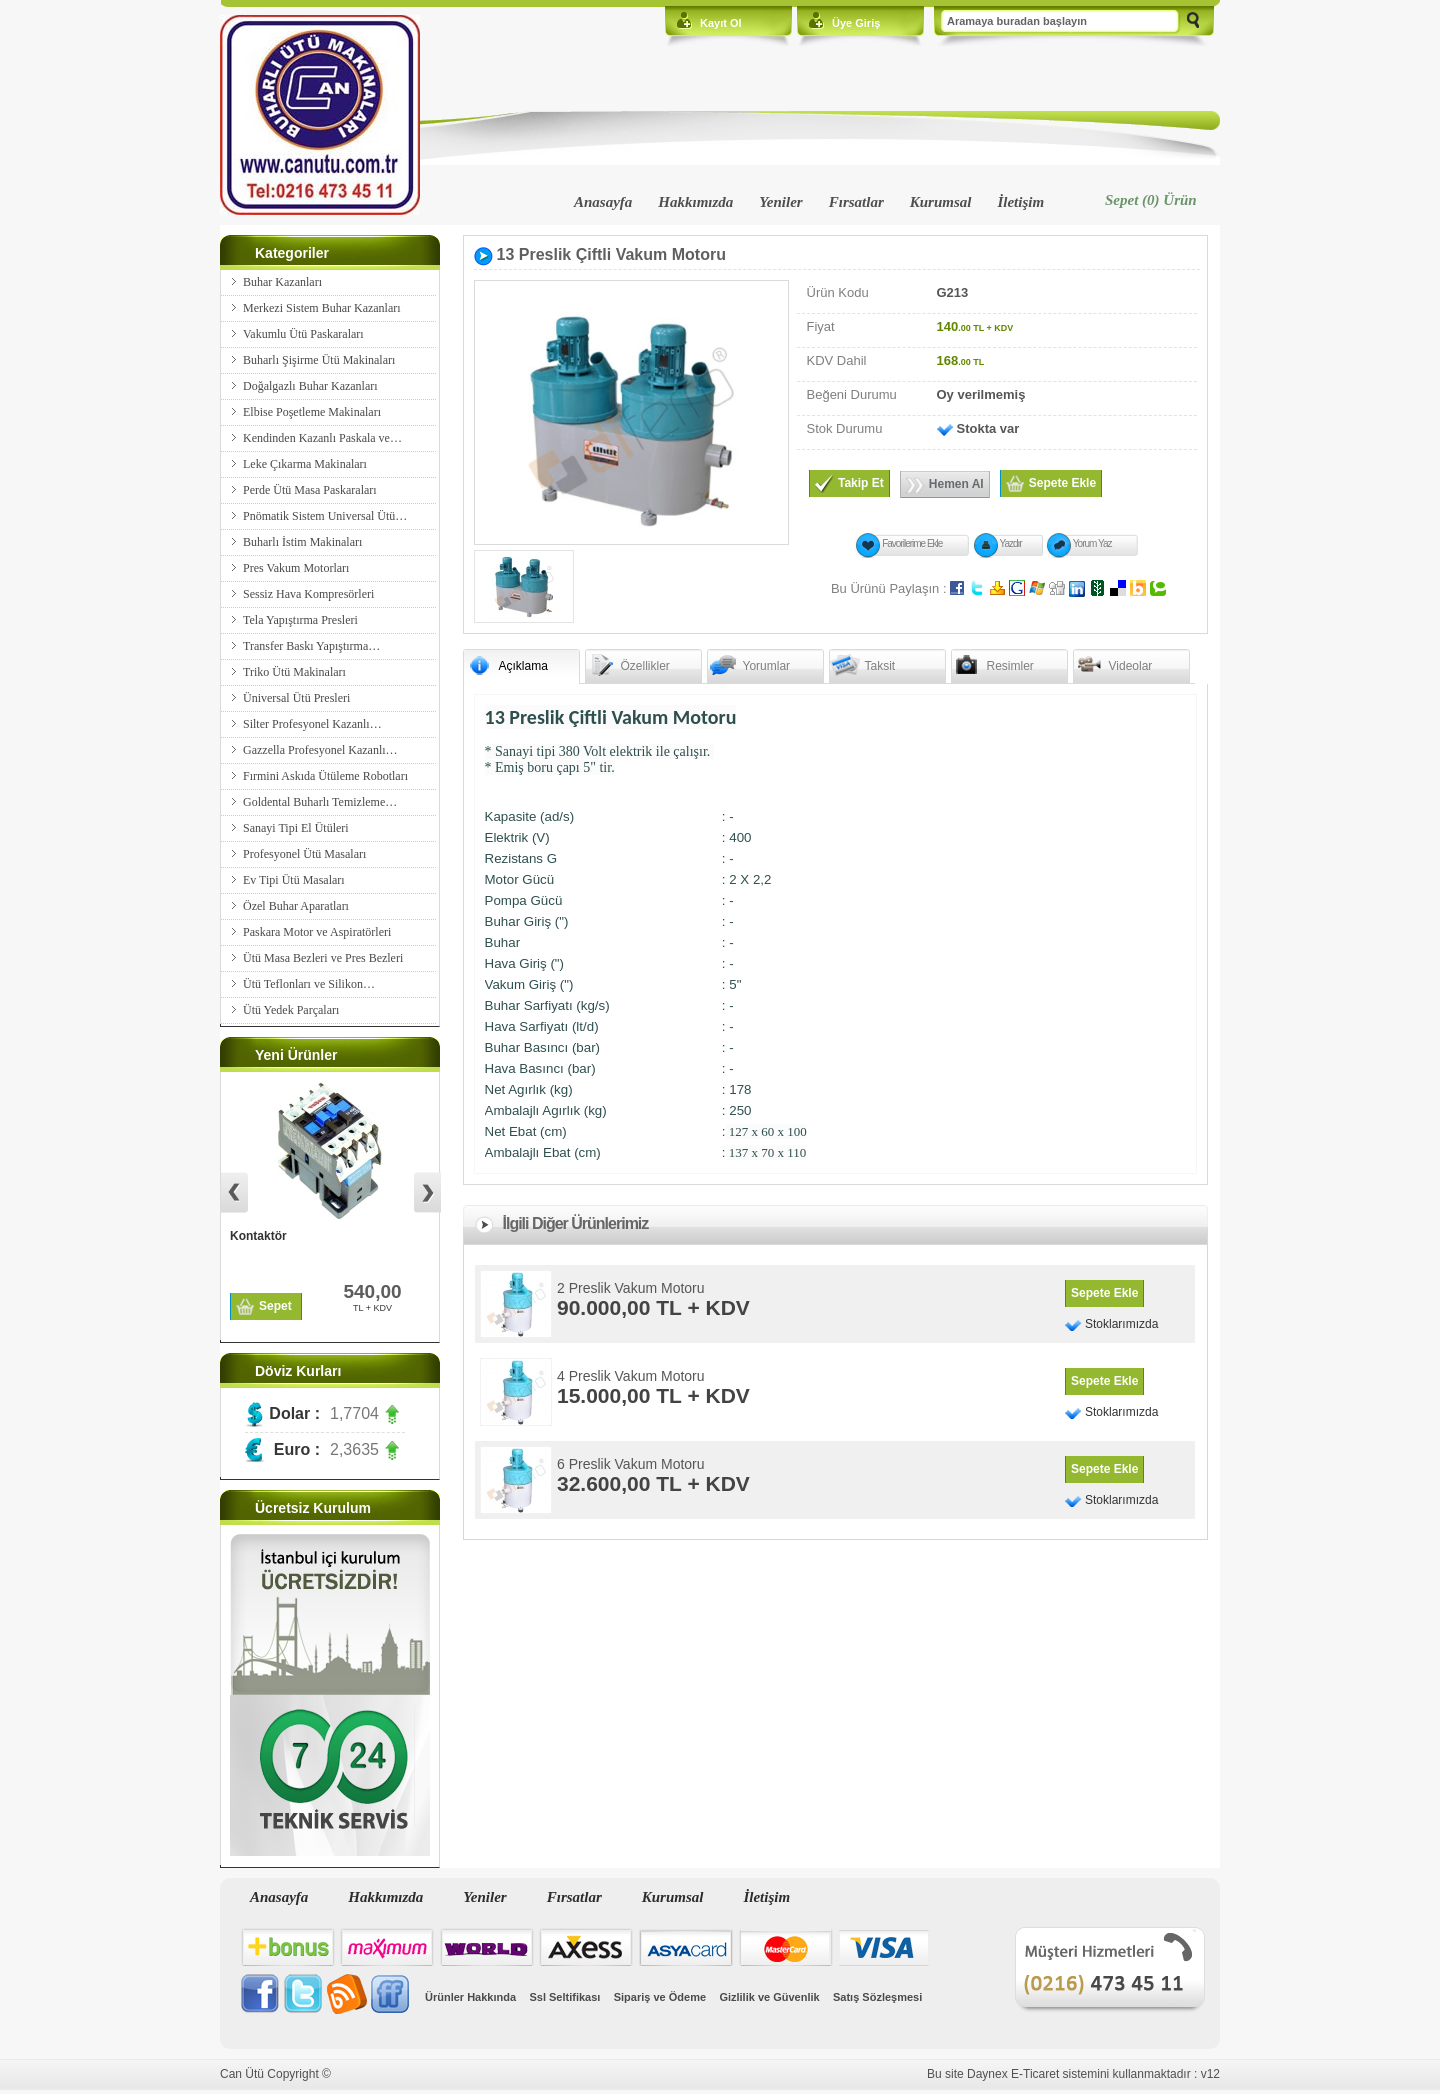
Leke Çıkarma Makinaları (305, 464)
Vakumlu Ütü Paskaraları (303, 334)
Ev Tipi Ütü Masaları (294, 880)
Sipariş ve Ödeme (660, 1997)
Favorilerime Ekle (912, 543)
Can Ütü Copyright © (275, 2074)
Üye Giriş (856, 23)
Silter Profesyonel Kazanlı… (312, 724)
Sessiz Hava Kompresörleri (308, 594)
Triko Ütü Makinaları (294, 672)
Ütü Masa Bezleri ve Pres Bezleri (323, 958)
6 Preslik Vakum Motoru (631, 1464)
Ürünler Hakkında (470, 1997)
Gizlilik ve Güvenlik (769, 1997)
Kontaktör (258, 1236)
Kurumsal (941, 202)
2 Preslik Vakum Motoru (631, 1288)
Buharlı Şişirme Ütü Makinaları (319, 360)
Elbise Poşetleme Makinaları (312, 412)
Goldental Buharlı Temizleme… (320, 802)
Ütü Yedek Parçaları (291, 1010)
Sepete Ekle (1104, 1293)
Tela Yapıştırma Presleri (300, 620)
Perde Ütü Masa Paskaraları (310, 490)
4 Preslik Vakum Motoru (631, 1376)
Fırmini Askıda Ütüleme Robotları (325, 776)
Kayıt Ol (721, 23)
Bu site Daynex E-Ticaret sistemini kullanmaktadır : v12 (1073, 2074)
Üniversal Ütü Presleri (296, 698)
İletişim (1020, 202)
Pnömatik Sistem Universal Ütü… (325, 516)
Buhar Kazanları (282, 282)
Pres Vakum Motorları (296, 568)
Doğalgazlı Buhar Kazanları (310, 386)
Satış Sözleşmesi (877, 1997)
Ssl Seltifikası (564, 1997)
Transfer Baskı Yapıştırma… (311, 646)
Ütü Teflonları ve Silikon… (309, 984)
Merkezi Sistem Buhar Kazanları (322, 308)
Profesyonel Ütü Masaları (304, 854)
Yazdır (1011, 543)
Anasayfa (603, 202)
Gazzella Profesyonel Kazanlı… (320, 750)
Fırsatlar (856, 202)
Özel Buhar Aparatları (296, 906)
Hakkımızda (695, 202)
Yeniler (780, 202)
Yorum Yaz (1092, 543)
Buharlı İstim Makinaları (302, 542)
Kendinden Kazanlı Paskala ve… (322, 438)
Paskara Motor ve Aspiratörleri (317, 932)
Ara (1193, 22)
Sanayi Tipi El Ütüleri (296, 828)
